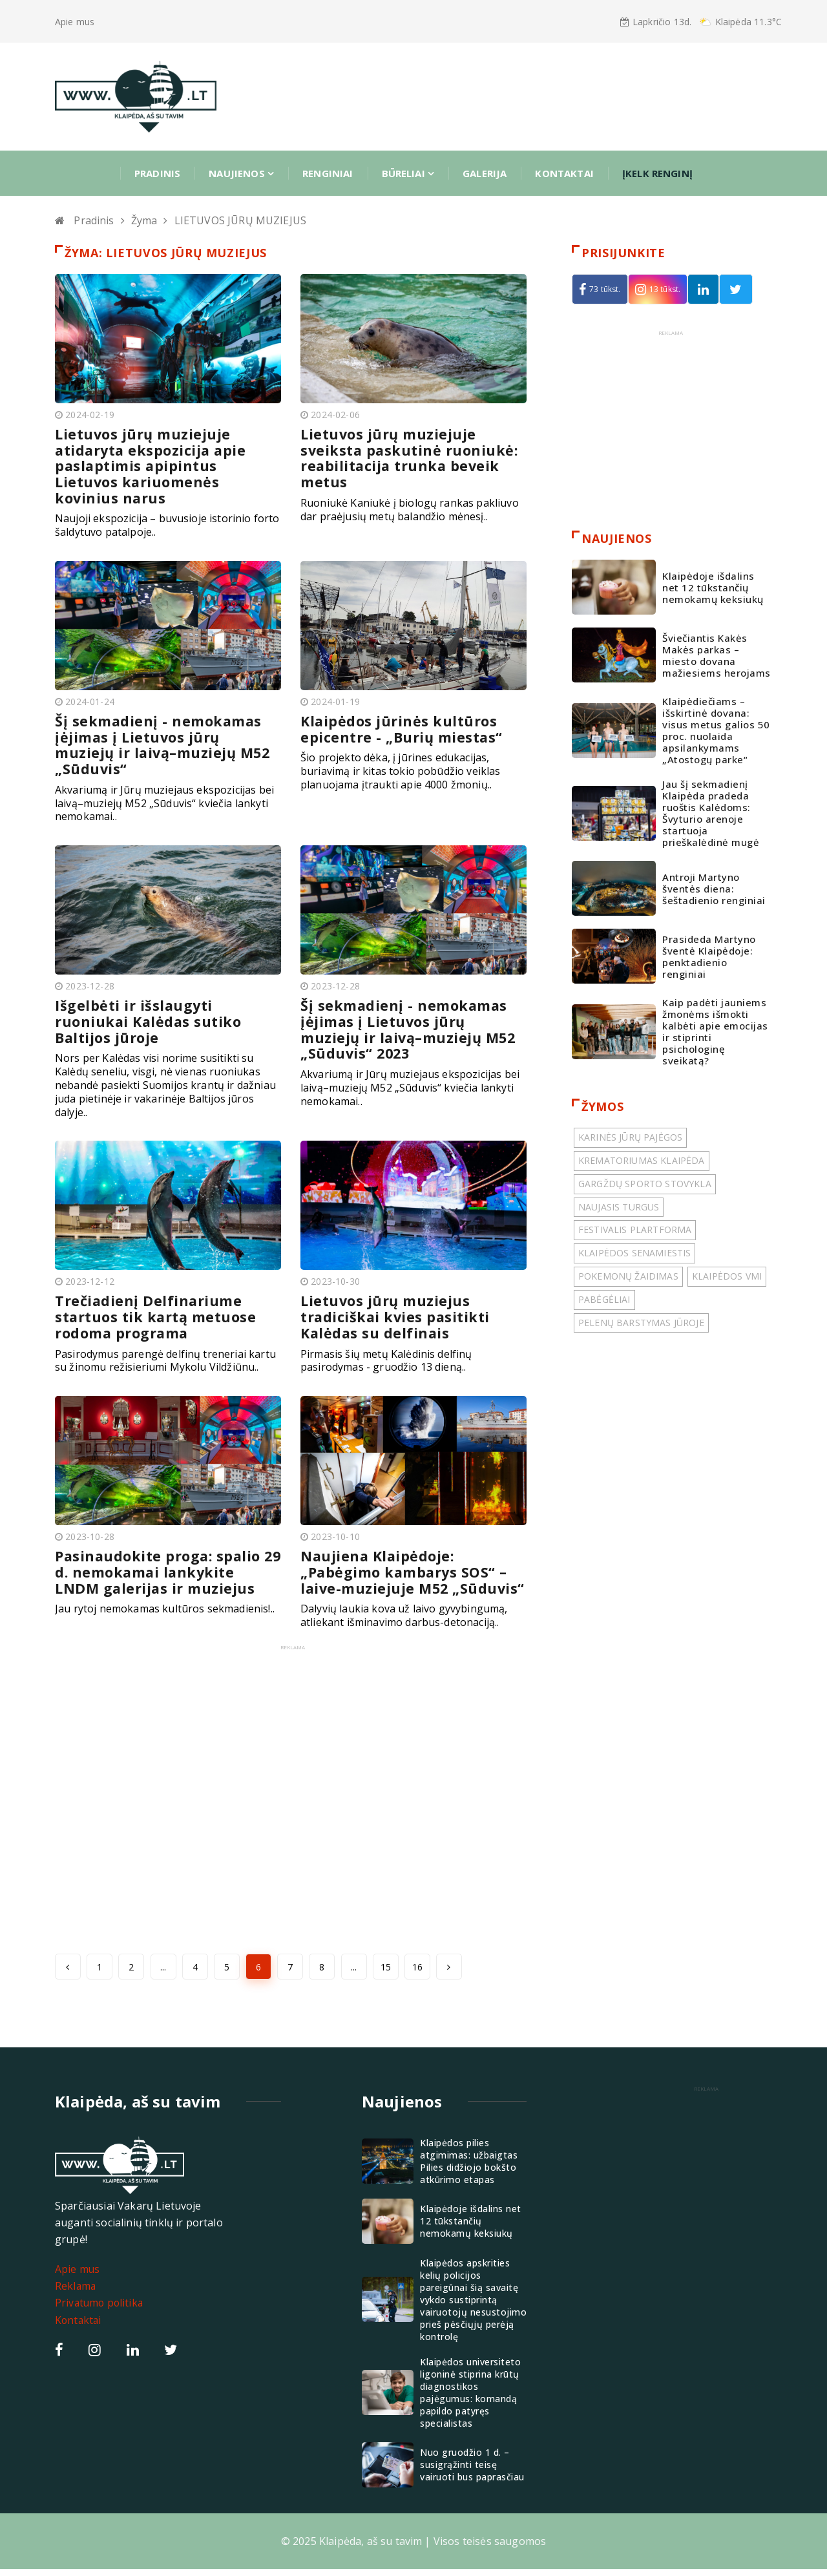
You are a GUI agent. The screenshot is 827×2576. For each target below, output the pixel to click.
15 (386, 1974)
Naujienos (241, 173)
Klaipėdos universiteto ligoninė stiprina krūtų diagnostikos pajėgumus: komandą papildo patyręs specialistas (470, 2399)
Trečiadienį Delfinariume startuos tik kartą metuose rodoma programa (156, 1310)
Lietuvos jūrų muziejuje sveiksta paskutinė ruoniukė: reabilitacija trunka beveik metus (410, 457)
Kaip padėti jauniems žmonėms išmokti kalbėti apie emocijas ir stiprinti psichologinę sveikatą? (715, 1032)
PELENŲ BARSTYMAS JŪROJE (641, 1322)
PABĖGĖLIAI (604, 1299)
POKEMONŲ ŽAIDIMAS (628, 1277)
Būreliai (408, 173)
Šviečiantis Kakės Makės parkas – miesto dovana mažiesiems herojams (716, 655)
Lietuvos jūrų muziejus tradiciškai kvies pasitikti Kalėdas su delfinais (396, 1310)
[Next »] (449, 1974)
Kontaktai (564, 173)
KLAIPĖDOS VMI (727, 1277)
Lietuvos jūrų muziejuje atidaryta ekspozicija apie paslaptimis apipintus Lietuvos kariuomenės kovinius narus (152, 464)
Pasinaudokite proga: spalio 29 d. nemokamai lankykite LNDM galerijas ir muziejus (159, 1564)
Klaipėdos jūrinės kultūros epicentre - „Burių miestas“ (402, 725)
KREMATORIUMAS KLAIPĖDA (641, 1161)
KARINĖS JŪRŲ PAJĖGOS (630, 1138)
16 (417, 1974)
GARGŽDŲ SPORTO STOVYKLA (644, 1183)
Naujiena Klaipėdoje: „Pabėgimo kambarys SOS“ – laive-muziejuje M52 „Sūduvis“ (406, 1572)
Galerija (485, 173)
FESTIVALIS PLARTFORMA (634, 1230)
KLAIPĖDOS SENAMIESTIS (634, 1253)
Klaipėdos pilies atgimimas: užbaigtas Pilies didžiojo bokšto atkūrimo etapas (469, 2168)
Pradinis (157, 173)
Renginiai (327, 173)
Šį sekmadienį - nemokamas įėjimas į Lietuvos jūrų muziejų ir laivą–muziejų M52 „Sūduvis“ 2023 (409, 1024)
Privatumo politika (100, 2310)
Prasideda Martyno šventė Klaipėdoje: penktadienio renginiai (709, 956)
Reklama (76, 2293)
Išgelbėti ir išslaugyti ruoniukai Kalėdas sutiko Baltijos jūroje (149, 1016)
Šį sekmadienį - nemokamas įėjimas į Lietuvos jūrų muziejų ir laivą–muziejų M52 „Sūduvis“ (164, 741)
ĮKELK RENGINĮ (657, 173)
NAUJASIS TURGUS (618, 1207)
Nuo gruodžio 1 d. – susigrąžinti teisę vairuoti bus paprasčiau (472, 2471)
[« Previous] (68, 1974)
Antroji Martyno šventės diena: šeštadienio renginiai (714, 889)
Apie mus (74, 22)
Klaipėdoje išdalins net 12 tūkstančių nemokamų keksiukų (713, 587)
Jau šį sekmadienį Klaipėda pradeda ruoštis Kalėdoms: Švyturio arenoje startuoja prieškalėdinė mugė (710, 813)
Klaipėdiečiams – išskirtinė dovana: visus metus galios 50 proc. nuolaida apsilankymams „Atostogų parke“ (716, 730)
